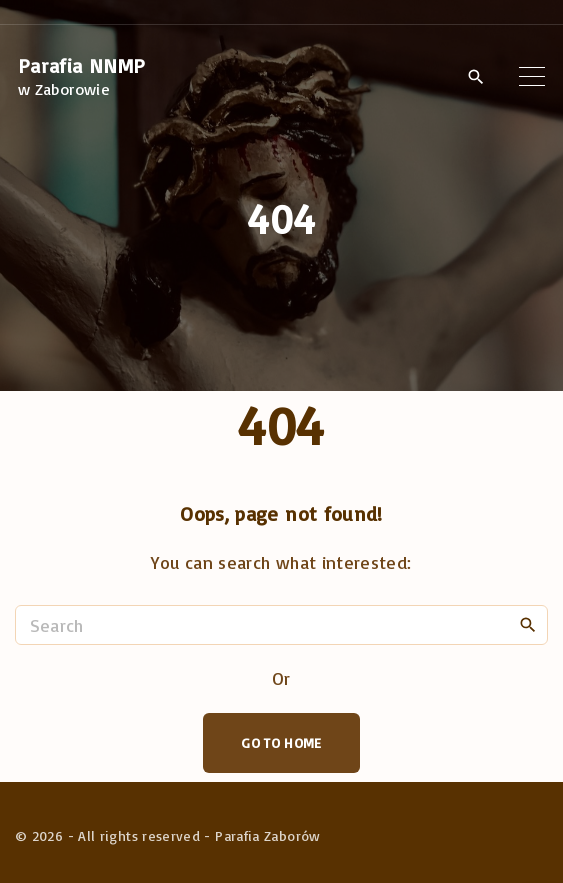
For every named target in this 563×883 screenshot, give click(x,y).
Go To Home (281, 742)
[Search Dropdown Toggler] (475, 78)
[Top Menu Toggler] (532, 77)
